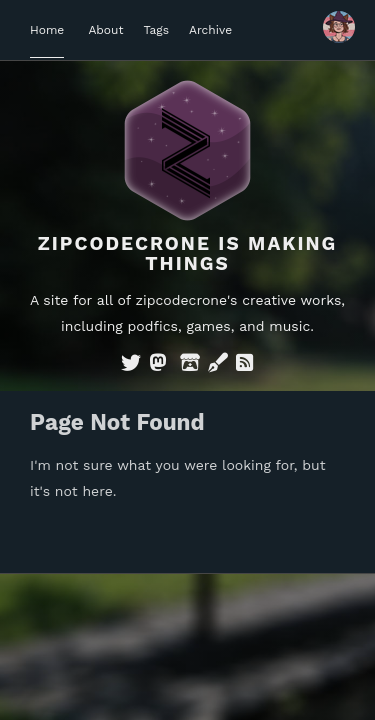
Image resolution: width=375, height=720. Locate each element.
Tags (156, 30)
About (105, 30)
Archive (210, 30)
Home (47, 30)
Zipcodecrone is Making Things (188, 253)
